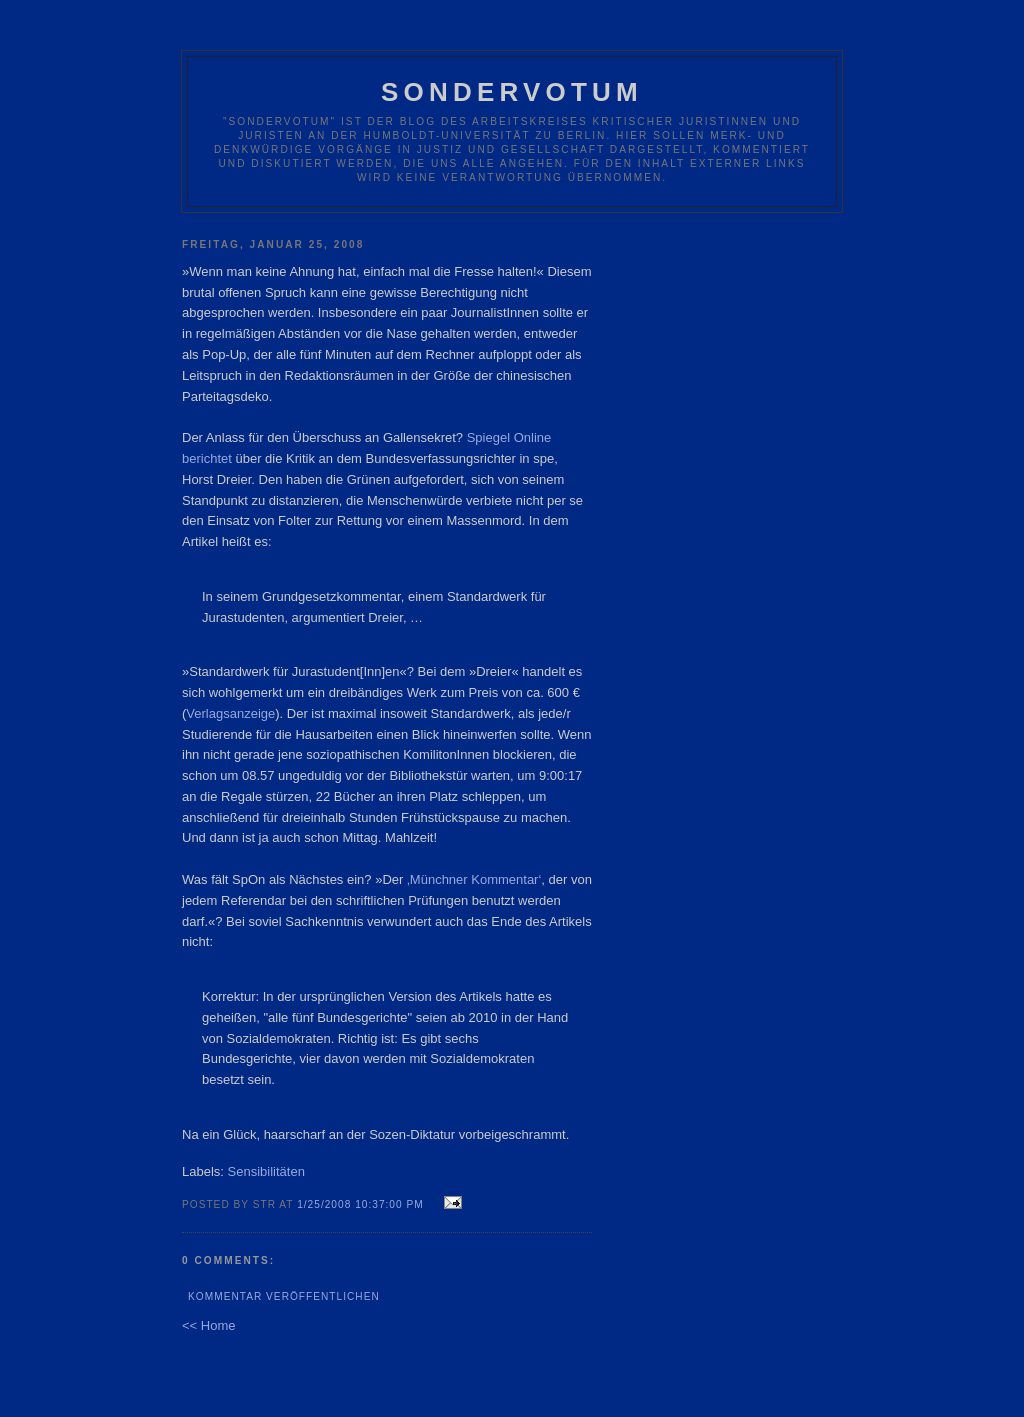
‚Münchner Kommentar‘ (474, 879)
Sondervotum (512, 92)
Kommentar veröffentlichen (284, 1296)
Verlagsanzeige (230, 713)
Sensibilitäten (266, 1171)
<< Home (208, 1325)
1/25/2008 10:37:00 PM (360, 1204)
